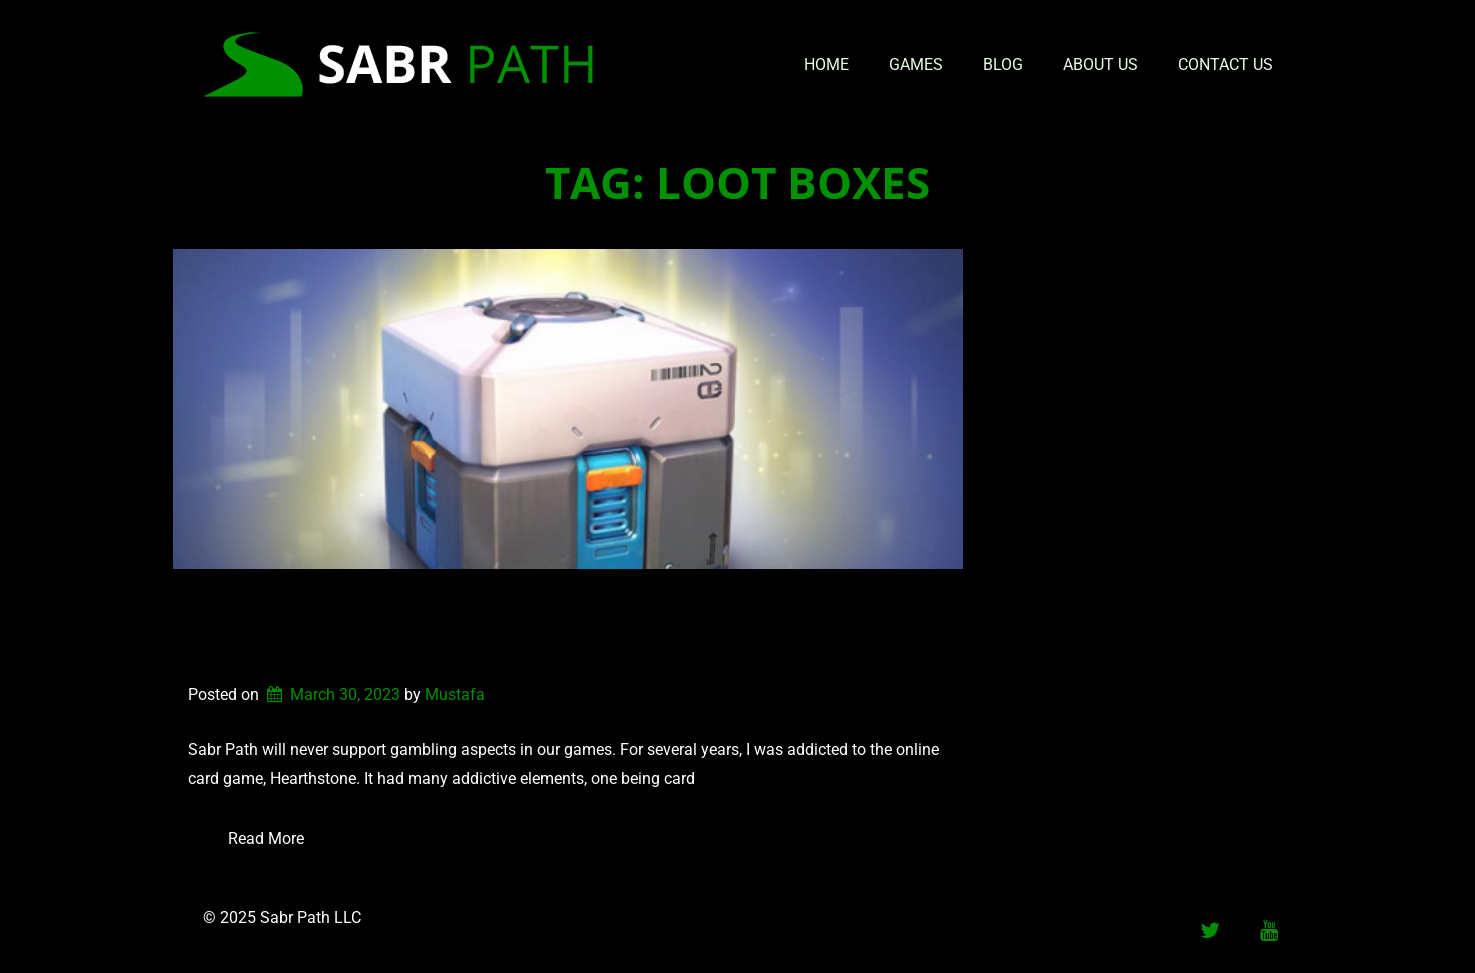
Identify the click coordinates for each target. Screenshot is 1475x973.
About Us (1100, 64)
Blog (1003, 64)
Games (916, 64)
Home (826, 64)
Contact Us (1225, 64)
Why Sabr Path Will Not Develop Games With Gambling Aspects (512, 626)
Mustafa (455, 694)
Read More (266, 838)
